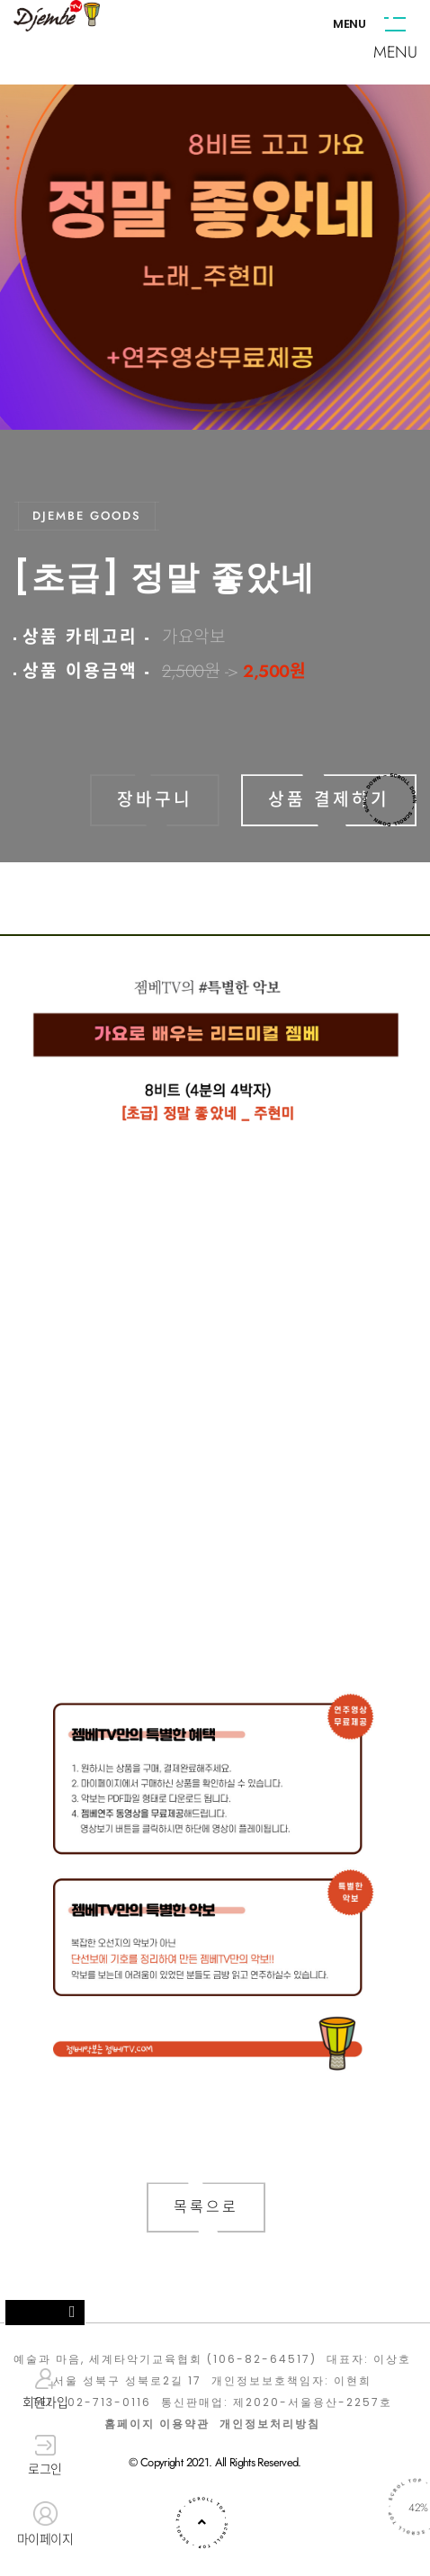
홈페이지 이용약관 (157, 2424)
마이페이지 (45, 2524)
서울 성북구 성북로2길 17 (127, 2381)
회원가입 (45, 2389)
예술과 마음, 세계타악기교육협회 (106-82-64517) (165, 2359)
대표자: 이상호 (369, 2359)
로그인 (45, 2456)
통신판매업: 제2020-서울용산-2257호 (276, 2402)
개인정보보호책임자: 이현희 (291, 2381)
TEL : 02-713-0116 (91, 2402)
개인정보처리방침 (269, 2424)
